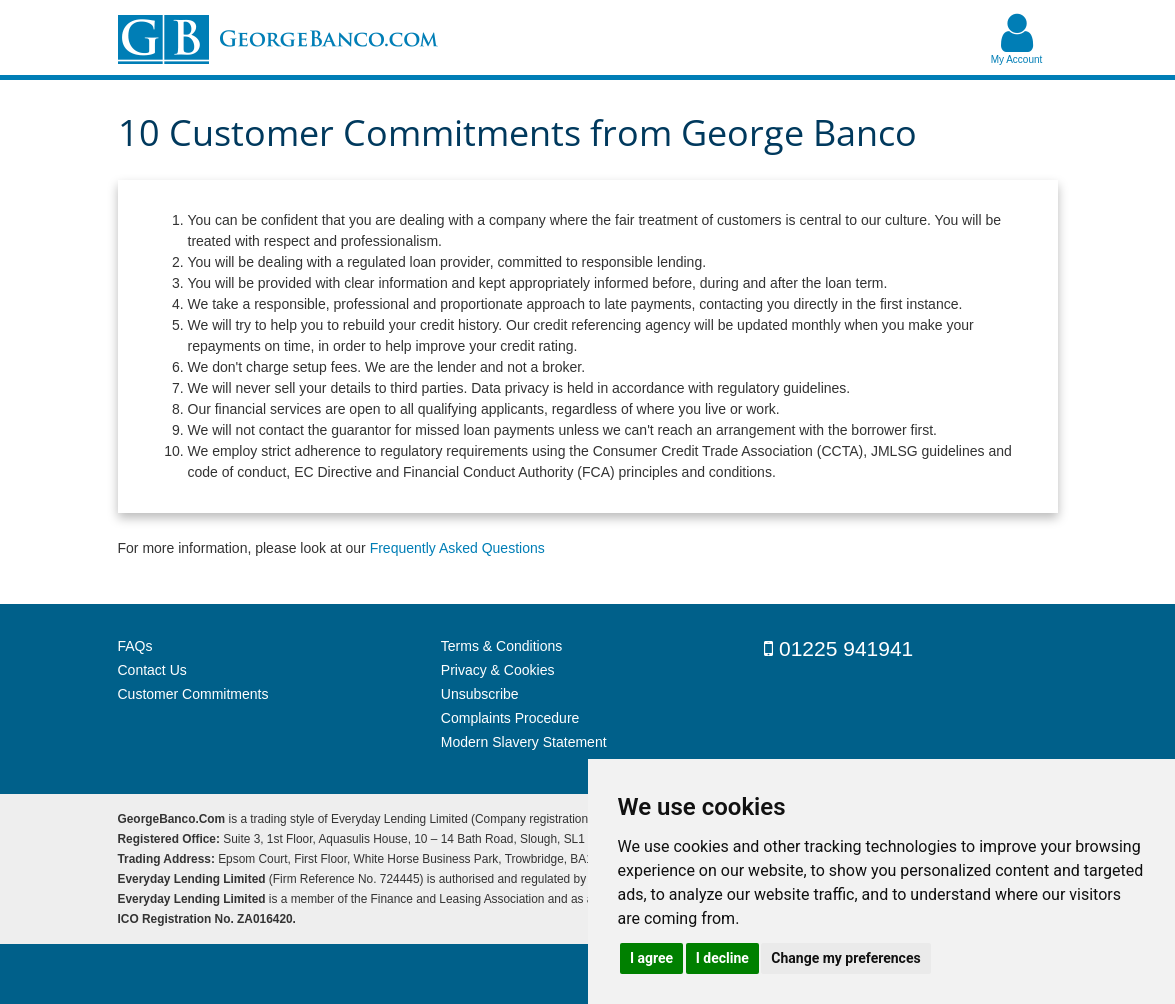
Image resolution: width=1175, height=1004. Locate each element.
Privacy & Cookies (498, 670)
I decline (722, 958)
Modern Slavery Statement (524, 742)
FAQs (135, 646)
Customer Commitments (193, 694)
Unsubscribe (480, 694)
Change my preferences (845, 958)
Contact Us (152, 670)
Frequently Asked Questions (457, 548)
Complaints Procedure (510, 718)
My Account (1017, 60)
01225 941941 (838, 648)
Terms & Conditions (501, 646)
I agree (651, 958)
